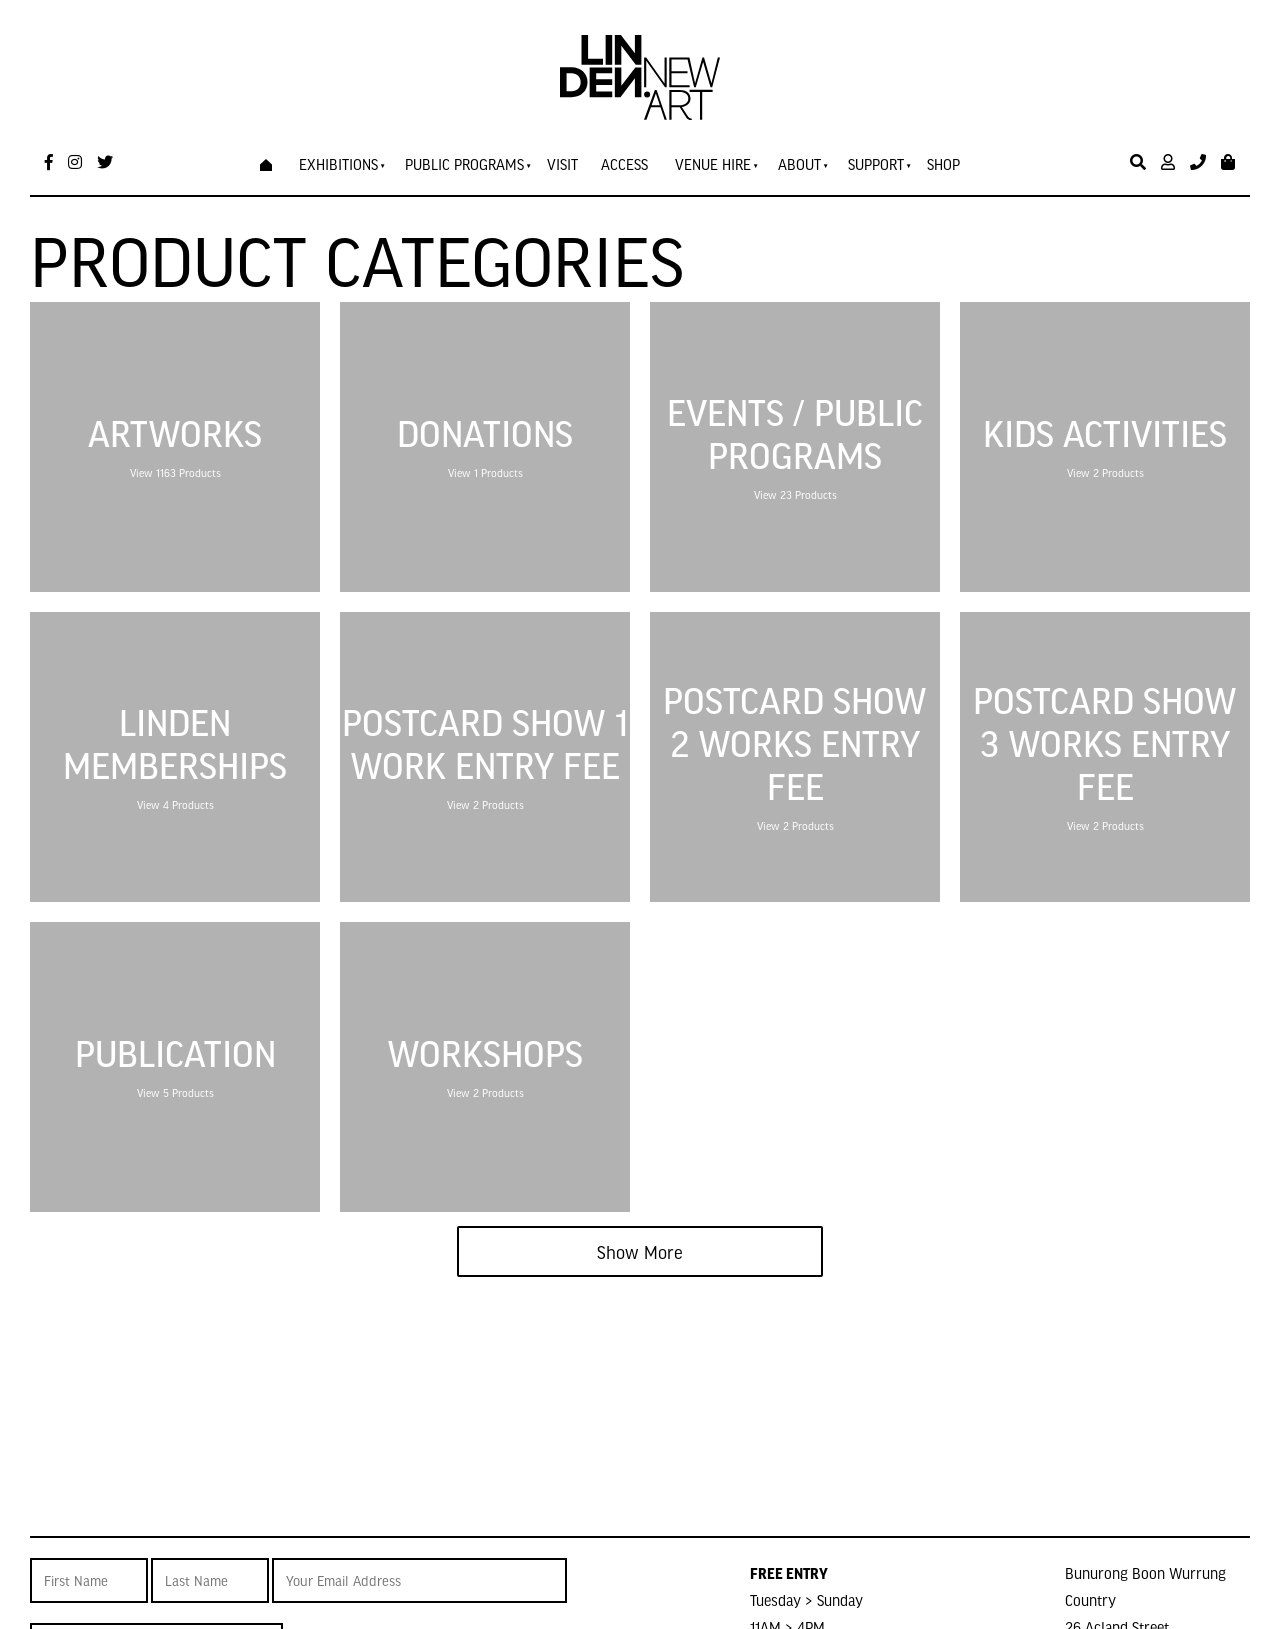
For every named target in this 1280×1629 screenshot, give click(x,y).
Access (624, 164)
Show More (640, 1251)
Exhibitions (338, 164)
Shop (943, 164)
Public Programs (464, 164)
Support (876, 164)
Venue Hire (713, 164)
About (799, 164)
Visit (562, 164)
